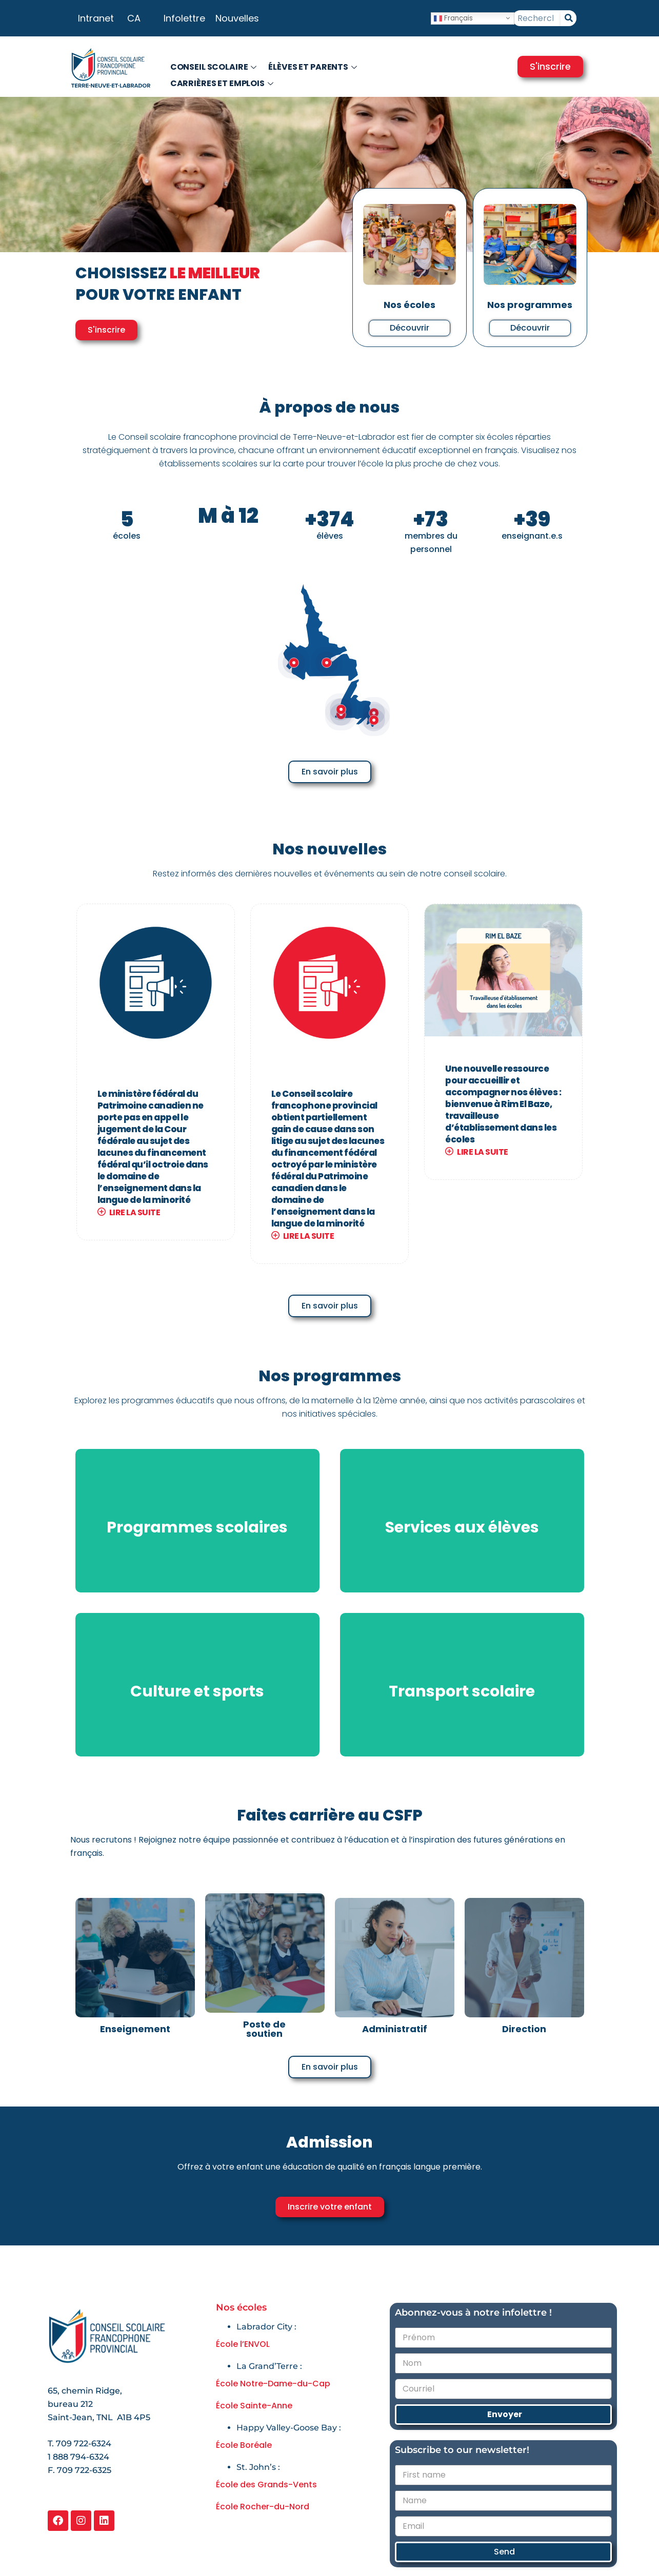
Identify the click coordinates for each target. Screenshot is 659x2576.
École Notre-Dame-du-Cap (273, 2383)
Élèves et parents (314, 67)
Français (453, 18)
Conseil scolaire (214, 67)
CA (134, 18)
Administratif (394, 2028)
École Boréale (244, 2445)
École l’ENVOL (243, 2344)
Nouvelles (237, 18)
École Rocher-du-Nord (262, 2506)
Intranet (96, 18)
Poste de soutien (264, 2029)
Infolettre (184, 18)
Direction (524, 2028)
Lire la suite (129, 1212)
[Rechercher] (568, 18)
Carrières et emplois (223, 83)
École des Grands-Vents (266, 2484)
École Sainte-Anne (254, 2405)
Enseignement (135, 2028)
